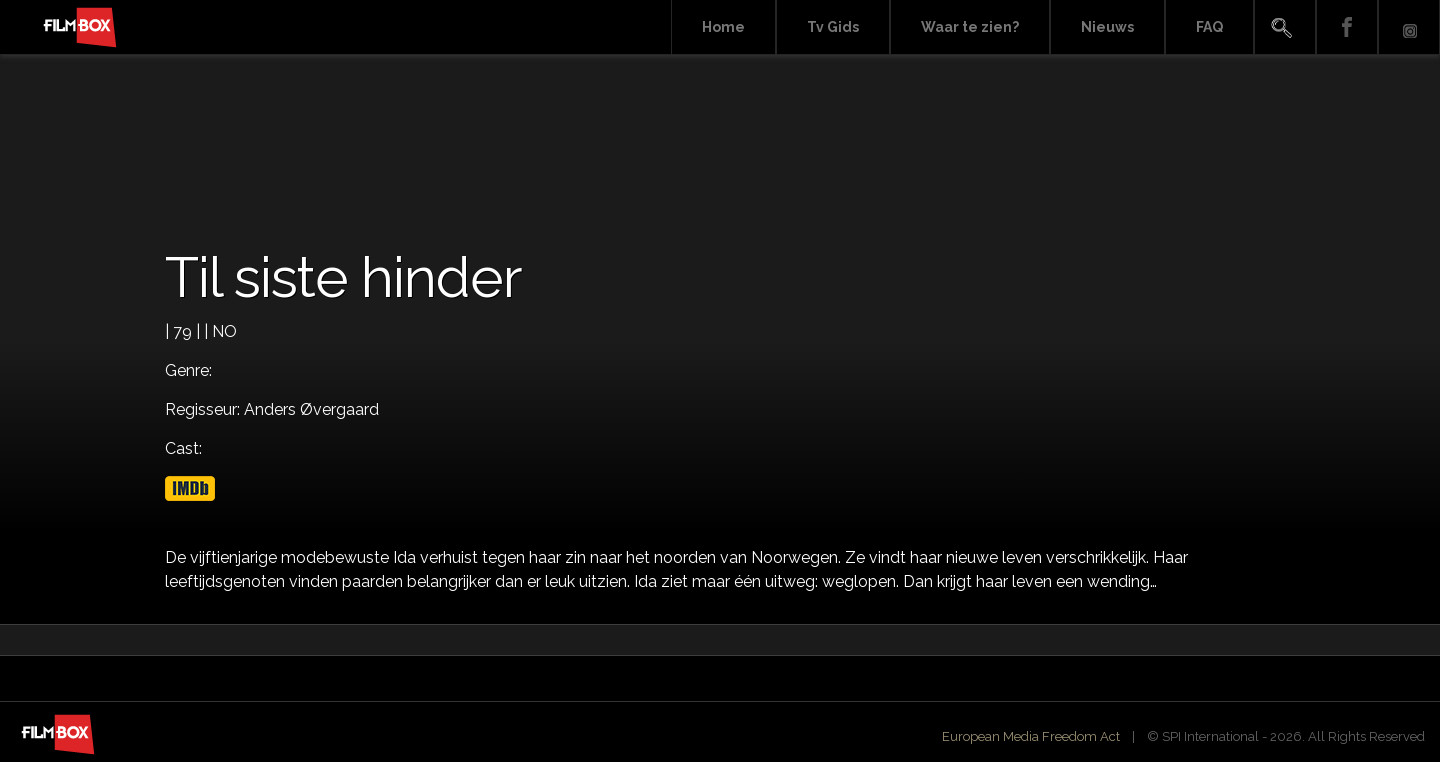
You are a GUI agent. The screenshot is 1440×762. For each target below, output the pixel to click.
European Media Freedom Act (1031, 736)
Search (1285, 27)
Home (723, 27)
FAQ (1209, 27)
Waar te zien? (970, 27)
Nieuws (1107, 27)
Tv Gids (833, 27)
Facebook (1347, 27)
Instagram (1409, 27)
